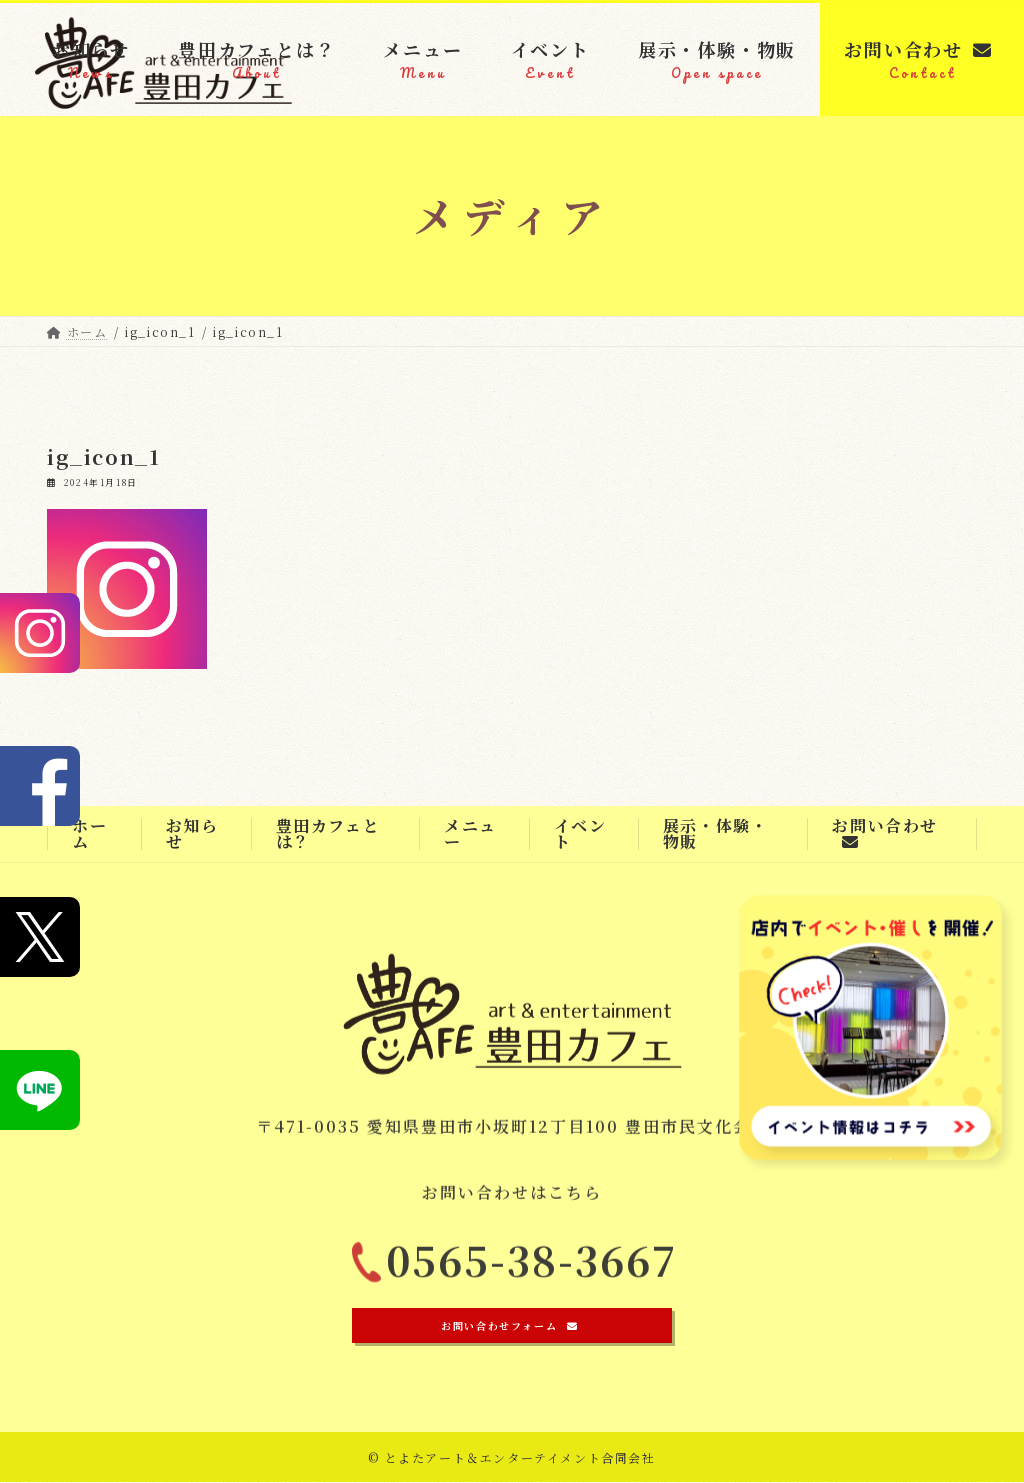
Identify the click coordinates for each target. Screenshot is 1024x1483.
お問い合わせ (885, 832)
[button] (512, 1326)
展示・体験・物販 (716, 833)
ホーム (89, 833)
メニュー (470, 833)
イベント (580, 833)
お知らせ (192, 833)
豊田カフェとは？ (328, 833)
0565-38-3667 (532, 1268)
